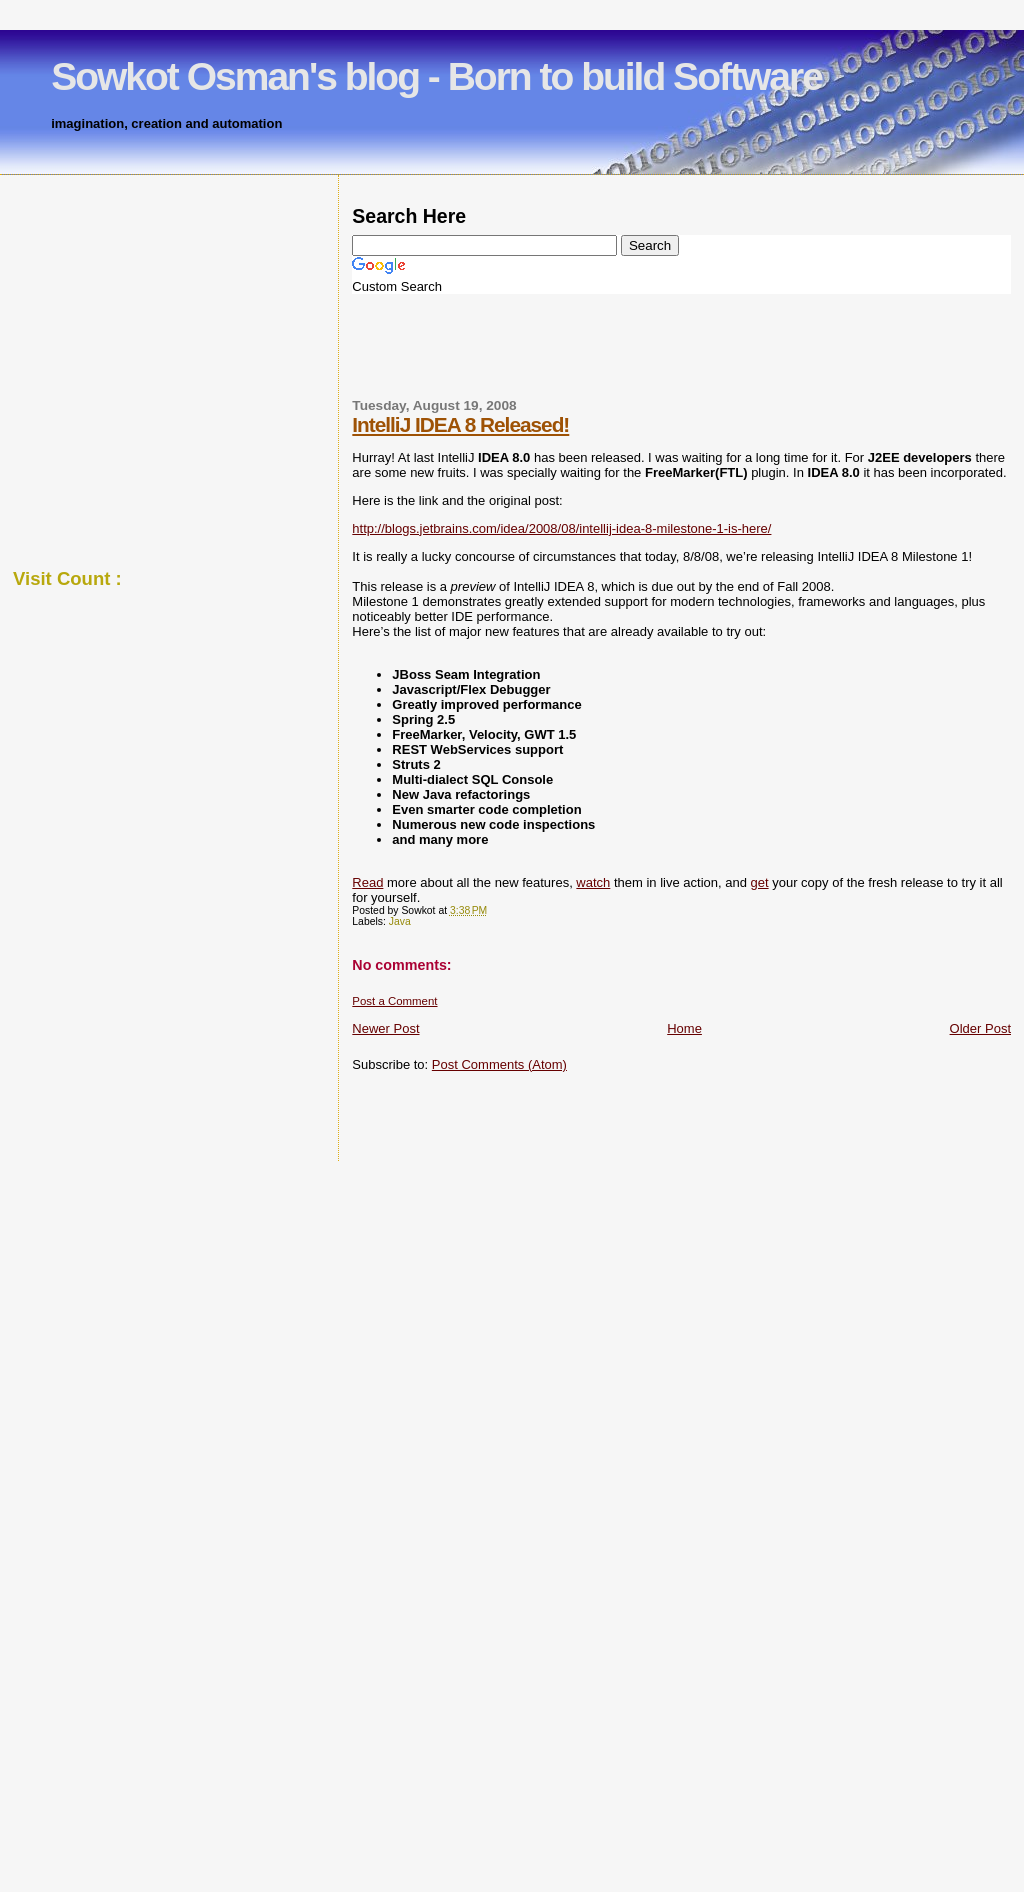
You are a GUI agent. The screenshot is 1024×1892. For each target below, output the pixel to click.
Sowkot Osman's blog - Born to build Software (436, 76)
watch (593, 882)
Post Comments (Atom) (499, 1064)
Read (367, 882)
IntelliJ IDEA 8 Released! (460, 424)
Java (400, 921)
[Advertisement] (473, 355)
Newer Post (385, 1028)
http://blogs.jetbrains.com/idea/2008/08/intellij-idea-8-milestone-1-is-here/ (561, 528)
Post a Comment (394, 1001)
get (760, 882)
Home (684, 1028)
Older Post (980, 1028)
